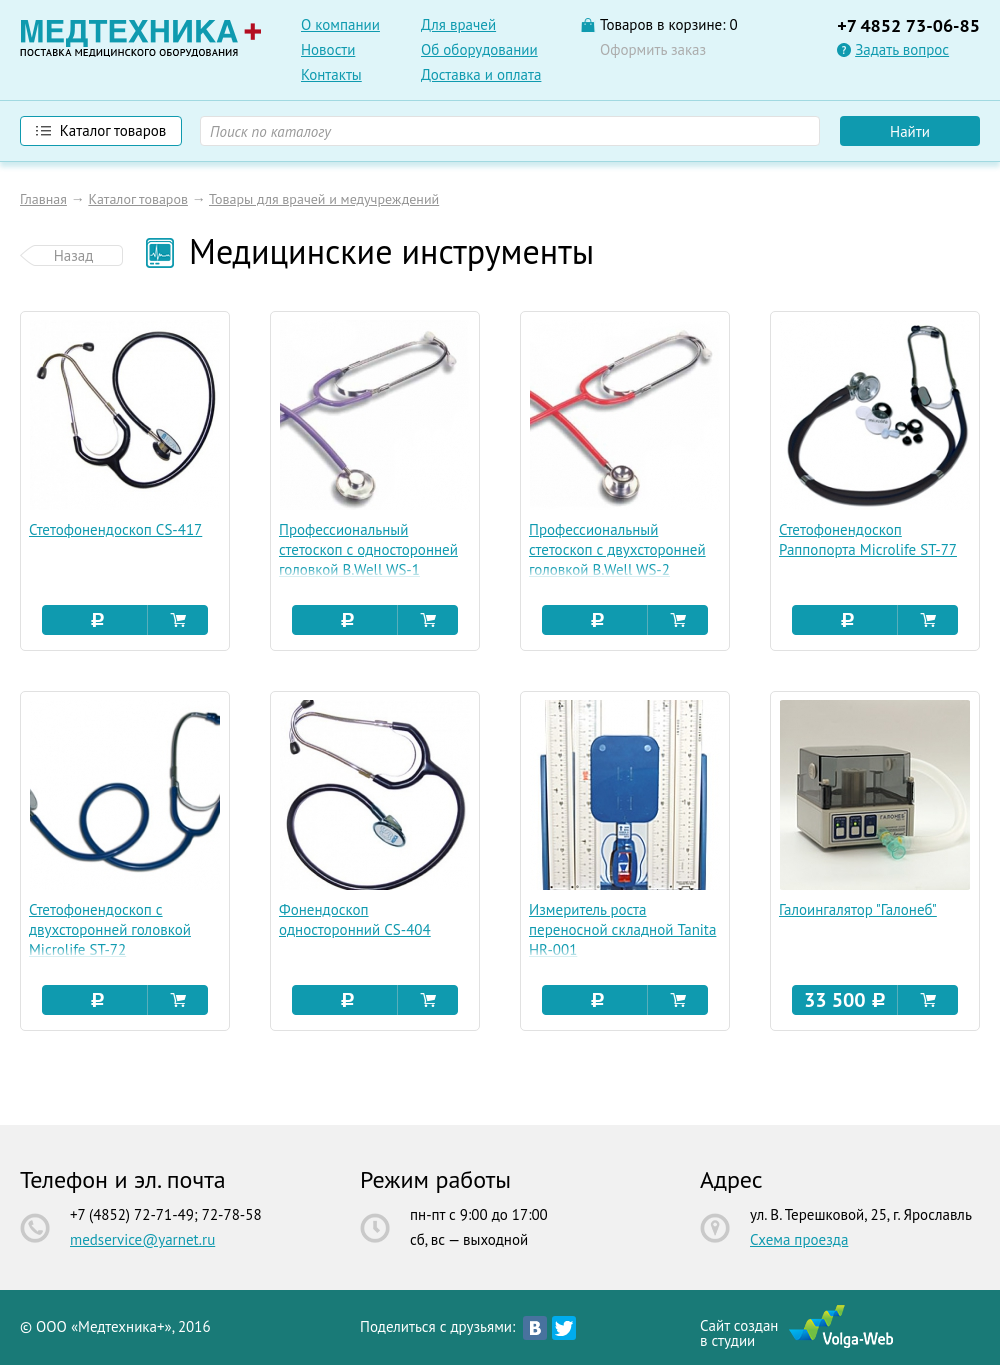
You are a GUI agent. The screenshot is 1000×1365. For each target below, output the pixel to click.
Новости (328, 49)
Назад (74, 255)
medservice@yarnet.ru (142, 1239)
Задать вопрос (902, 49)
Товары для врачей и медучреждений (324, 199)
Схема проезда (799, 1239)
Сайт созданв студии (739, 1332)
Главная (43, 199)
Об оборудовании (479, 49)
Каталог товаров (138, 199)
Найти (910, 131)
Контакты (331, 74)
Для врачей (458, 24)
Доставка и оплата (481, 74)
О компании (340, 24)
